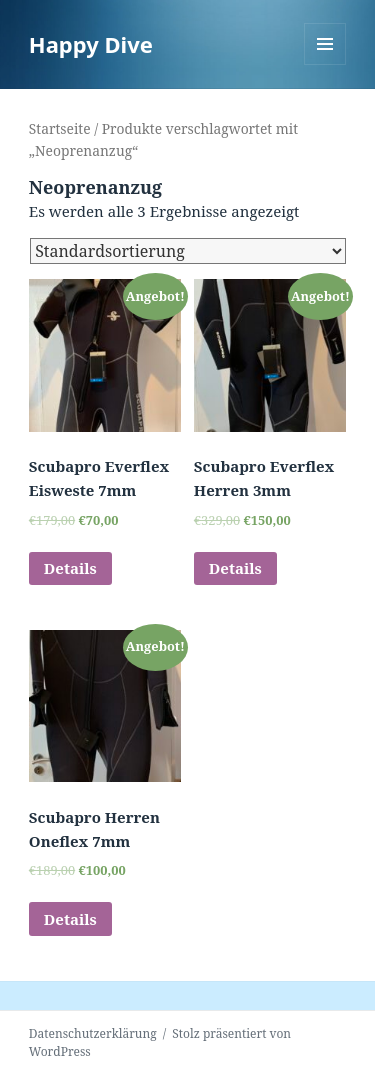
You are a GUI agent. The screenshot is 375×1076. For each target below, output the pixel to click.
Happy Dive (91, 44)
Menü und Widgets (325, 64)
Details (70, 568)
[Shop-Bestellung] (188, 251)
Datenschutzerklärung (93, 1033)
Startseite (60, 128)
